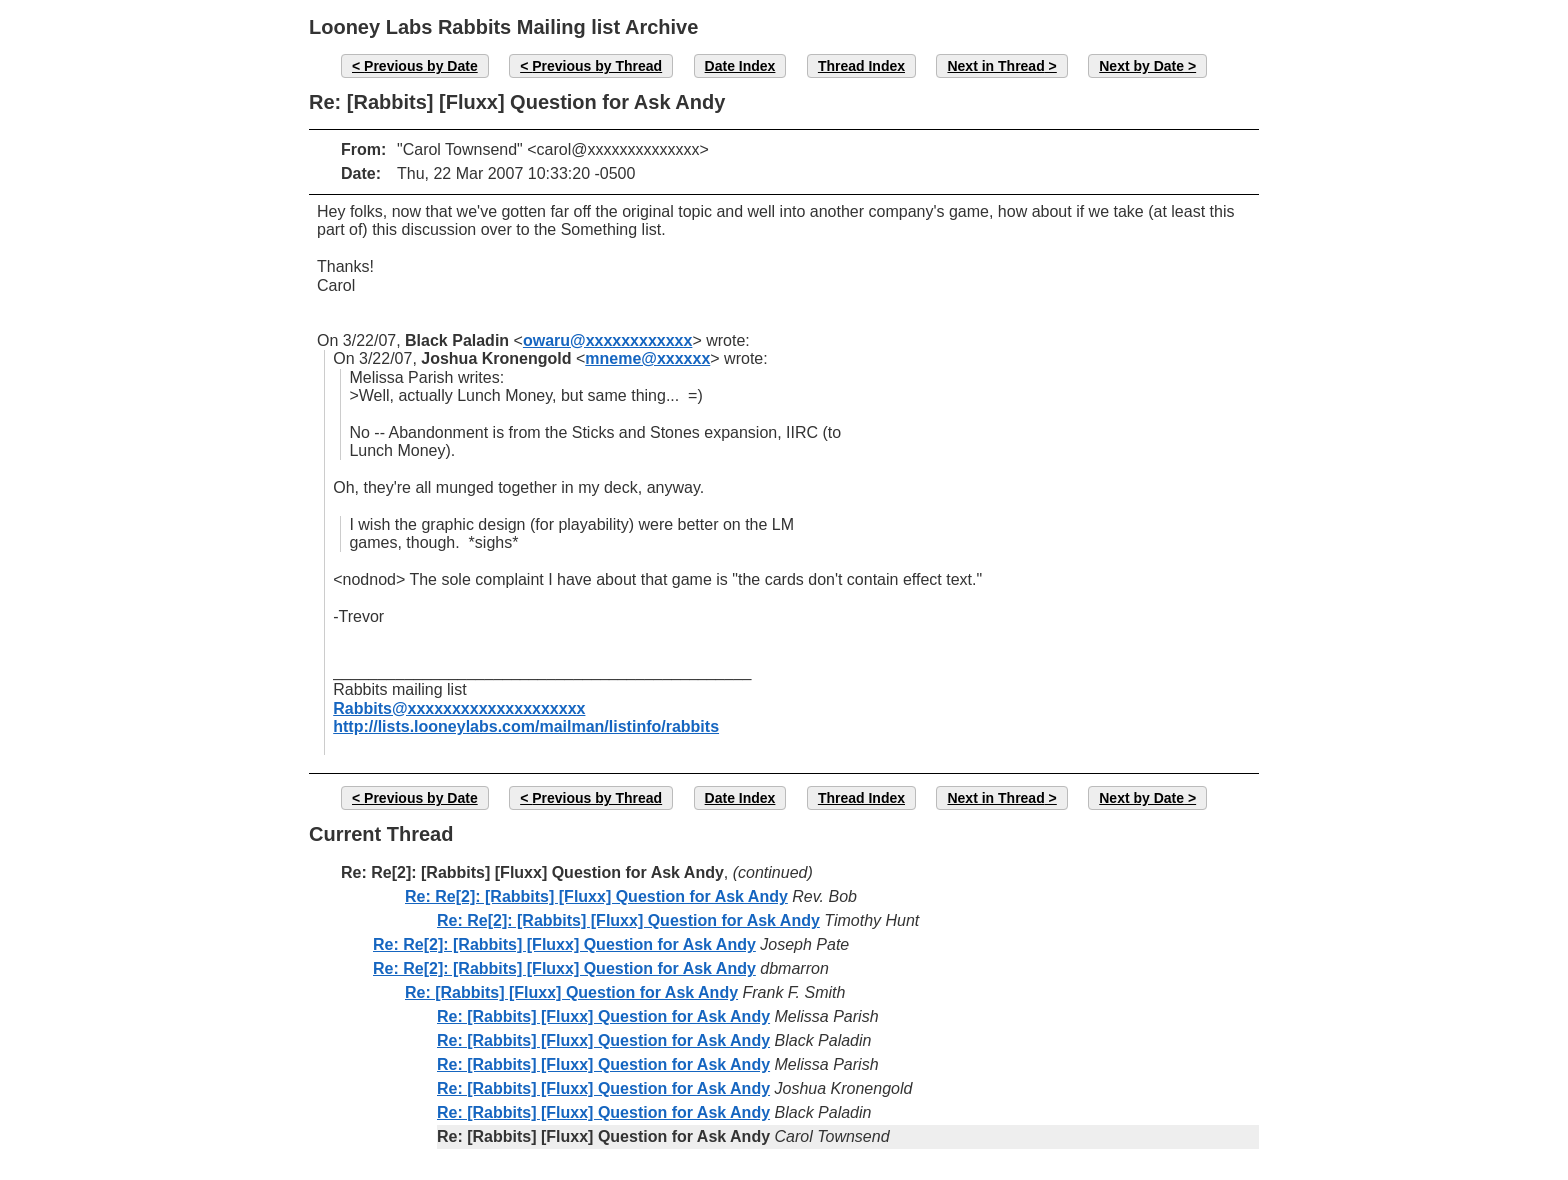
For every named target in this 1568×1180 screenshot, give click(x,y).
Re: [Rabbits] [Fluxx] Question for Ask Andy (571, 992)
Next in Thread (995, 66)
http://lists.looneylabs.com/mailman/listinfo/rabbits (526, 726)
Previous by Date (421, 66)
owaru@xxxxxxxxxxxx (608, 340)
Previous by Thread (597, 66)
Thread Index (861, 66)
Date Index (740, 66)
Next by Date (1141, 66)
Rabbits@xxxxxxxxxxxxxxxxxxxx (459, 708)
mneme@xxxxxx (647, 358)
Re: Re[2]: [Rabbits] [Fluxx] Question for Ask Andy (596, 896)
